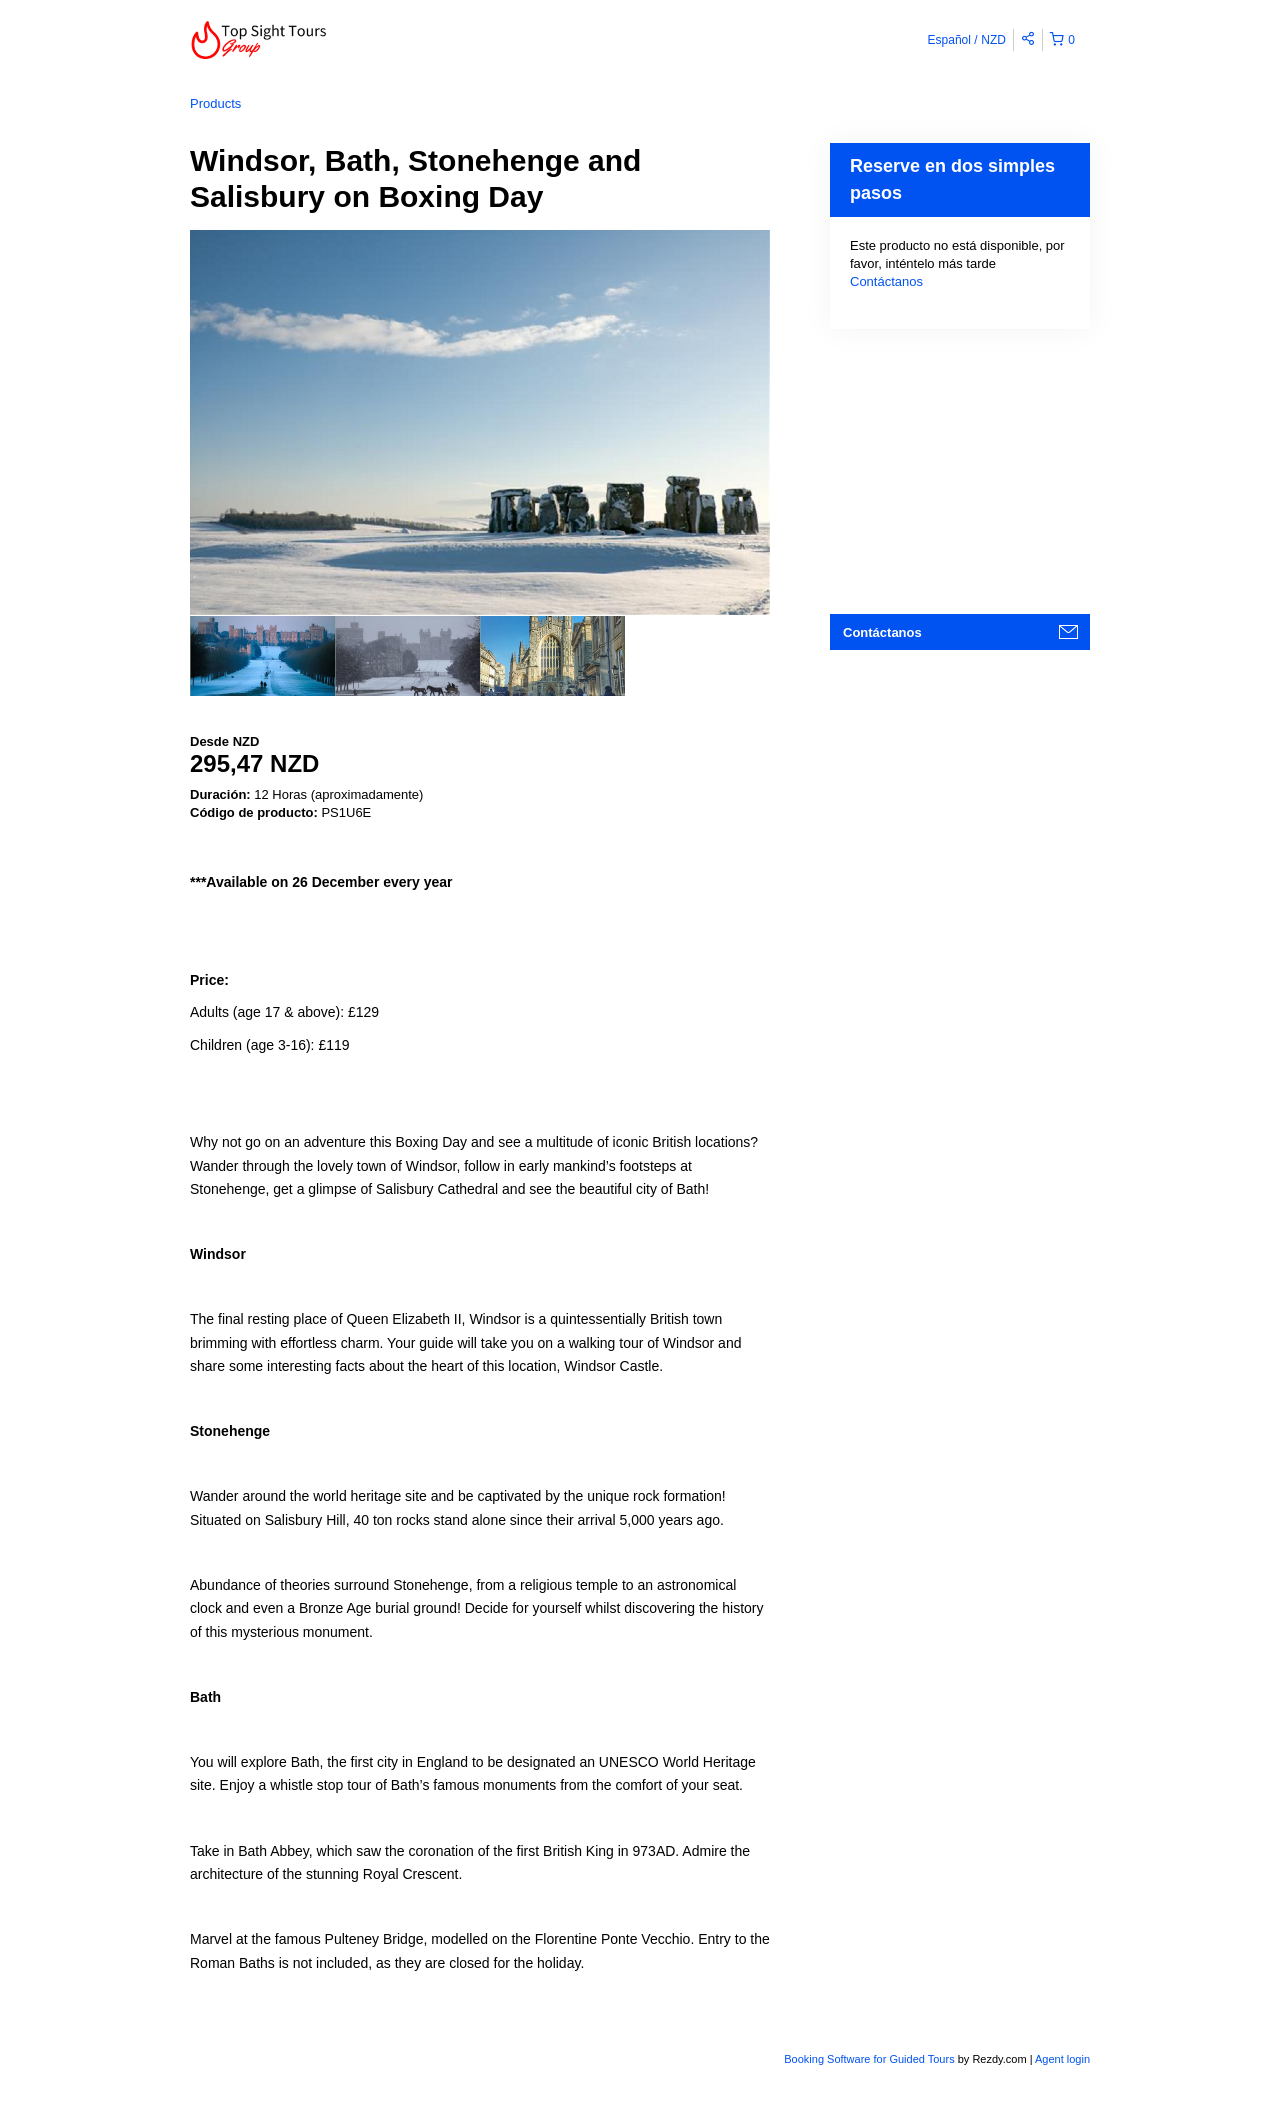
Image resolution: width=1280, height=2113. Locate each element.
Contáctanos (886, 281)
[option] (262, 656)
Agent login (1062, 2059)
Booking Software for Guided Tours (870, 2059)
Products (215, 103)
